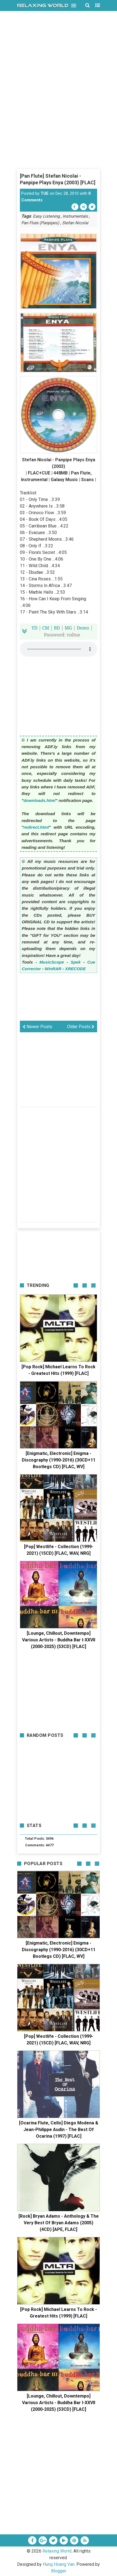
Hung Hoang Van (59, 2564)
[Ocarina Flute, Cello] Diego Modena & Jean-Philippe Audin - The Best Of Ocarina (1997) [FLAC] (58, 2129)
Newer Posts (37, 1026)
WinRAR (53, 968)
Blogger (58, 2571)
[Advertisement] (58, 109)
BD (57, 628)
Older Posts (80, 1026)
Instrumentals (75, 216)
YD (34, 628)
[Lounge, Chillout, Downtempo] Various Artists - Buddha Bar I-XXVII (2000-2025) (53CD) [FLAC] (58, 1640)
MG (68, 628)
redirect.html (36, 827)
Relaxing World (56, 2551)
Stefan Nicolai (75, 222)
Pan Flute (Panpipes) (40, 222)
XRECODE (75, 968)
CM (45, 628)
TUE (45, 193)
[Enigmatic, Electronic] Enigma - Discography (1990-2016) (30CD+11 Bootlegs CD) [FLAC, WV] (58, 1460)
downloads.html (39, 800)
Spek (76, 962)
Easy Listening (46, 216)
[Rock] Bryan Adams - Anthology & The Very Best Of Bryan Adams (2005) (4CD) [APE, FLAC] (58, 2223)
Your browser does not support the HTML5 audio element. (58, 649)
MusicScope (51, 962)
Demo (83, 628)
